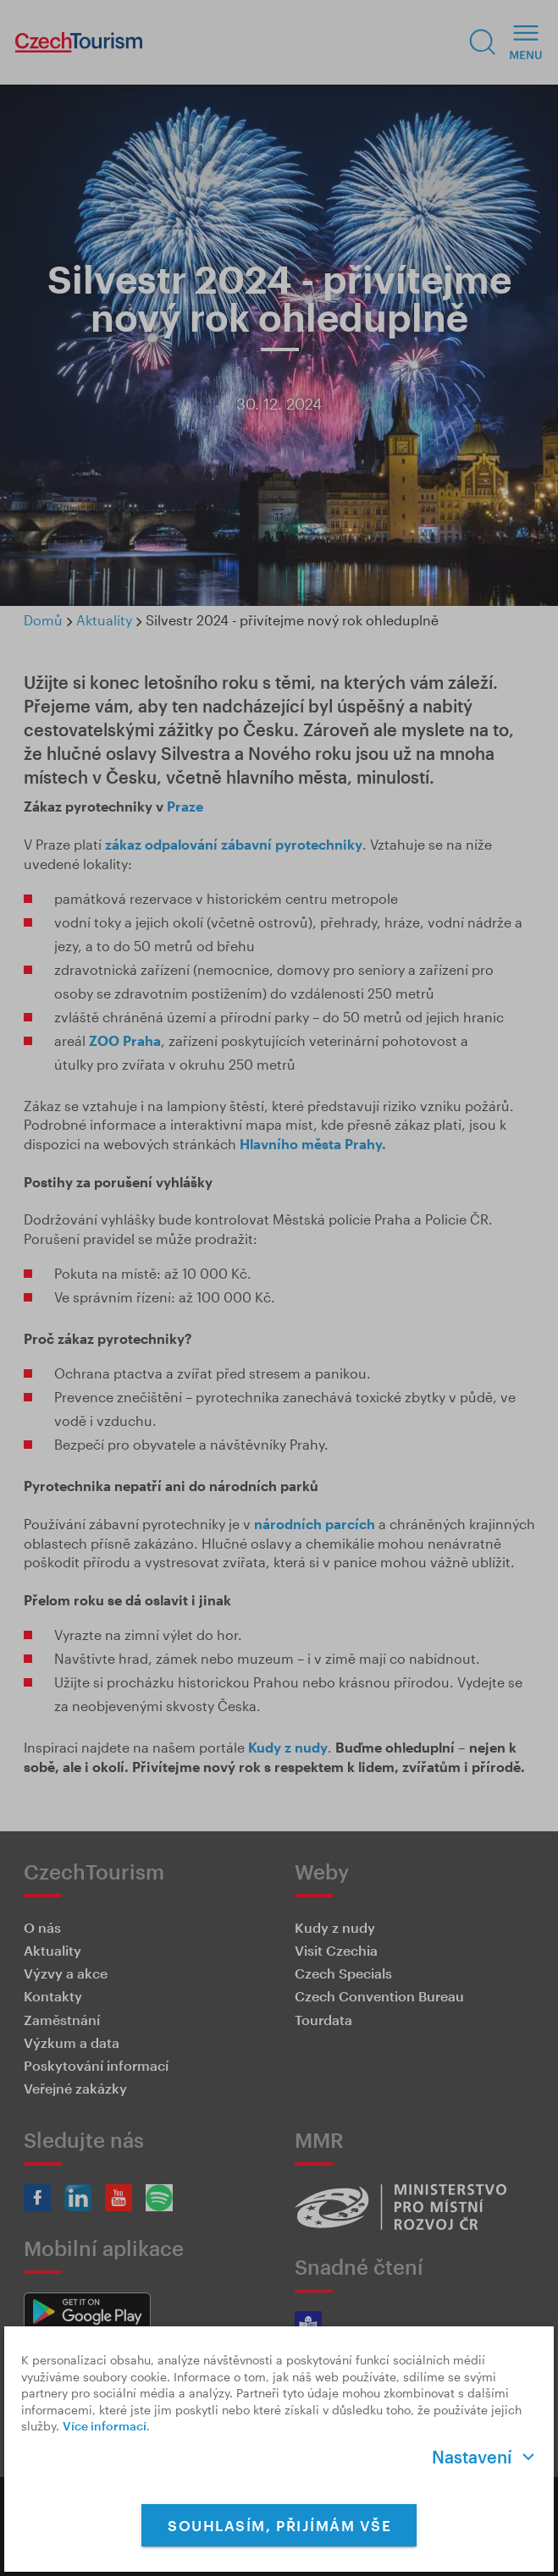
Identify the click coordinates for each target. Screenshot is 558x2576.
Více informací (104, 2426)
